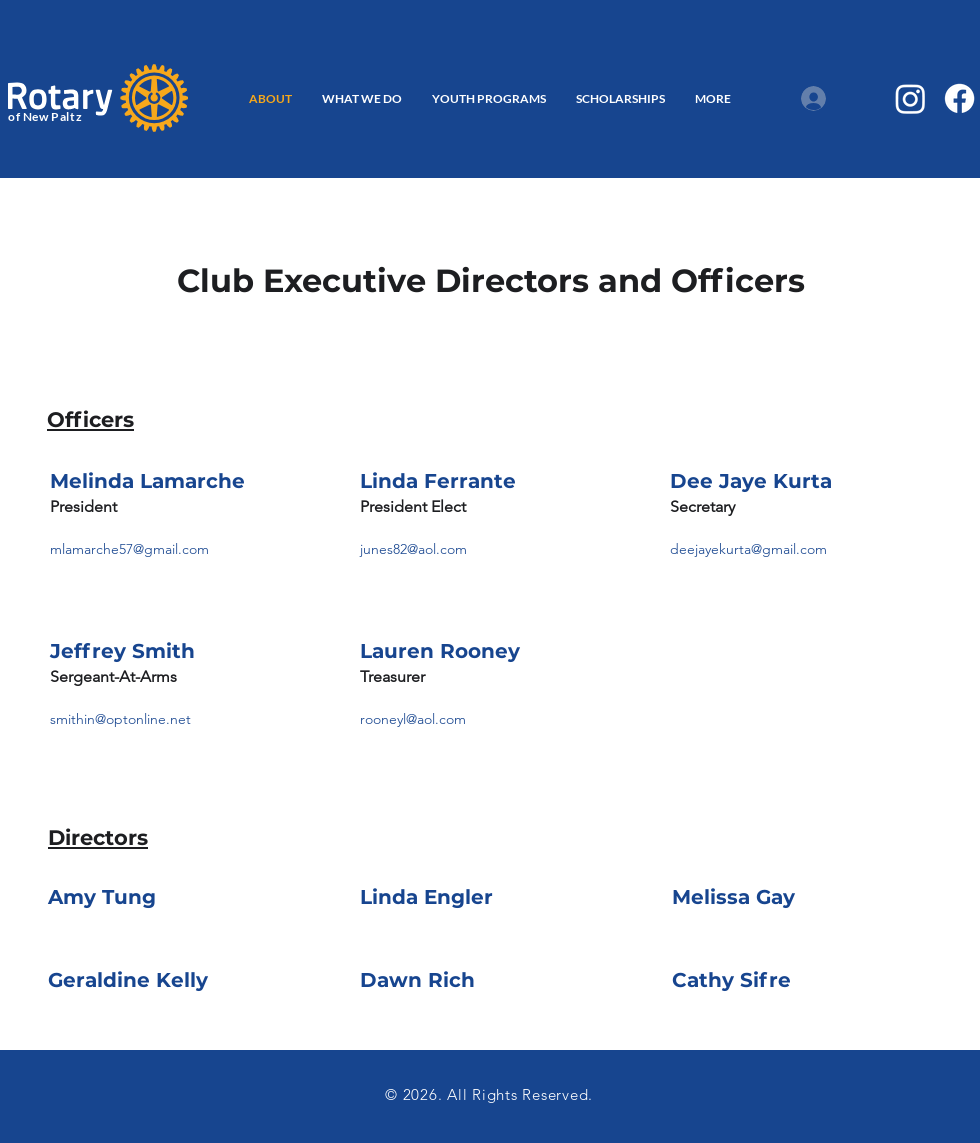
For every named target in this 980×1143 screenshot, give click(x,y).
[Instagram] (910, 98)
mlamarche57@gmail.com (129, 549)
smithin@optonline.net (120, 719)
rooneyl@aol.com (413, 719)
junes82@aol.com (413, 549)
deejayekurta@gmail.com (748, 549)
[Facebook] (959, 98)
